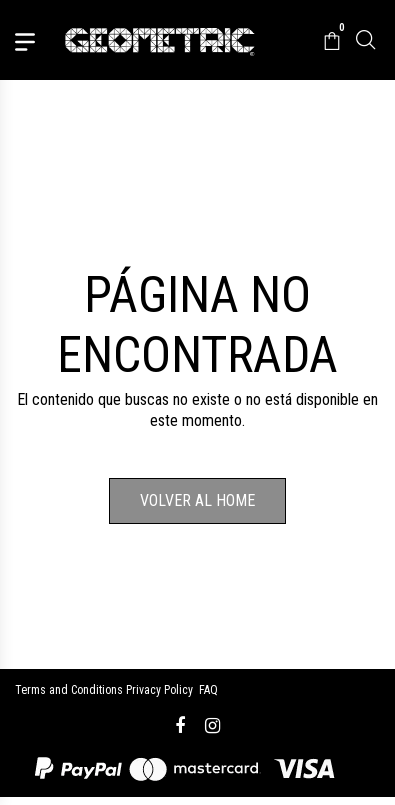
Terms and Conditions (69, 690)
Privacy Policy (159, 690)
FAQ (208, 690)
